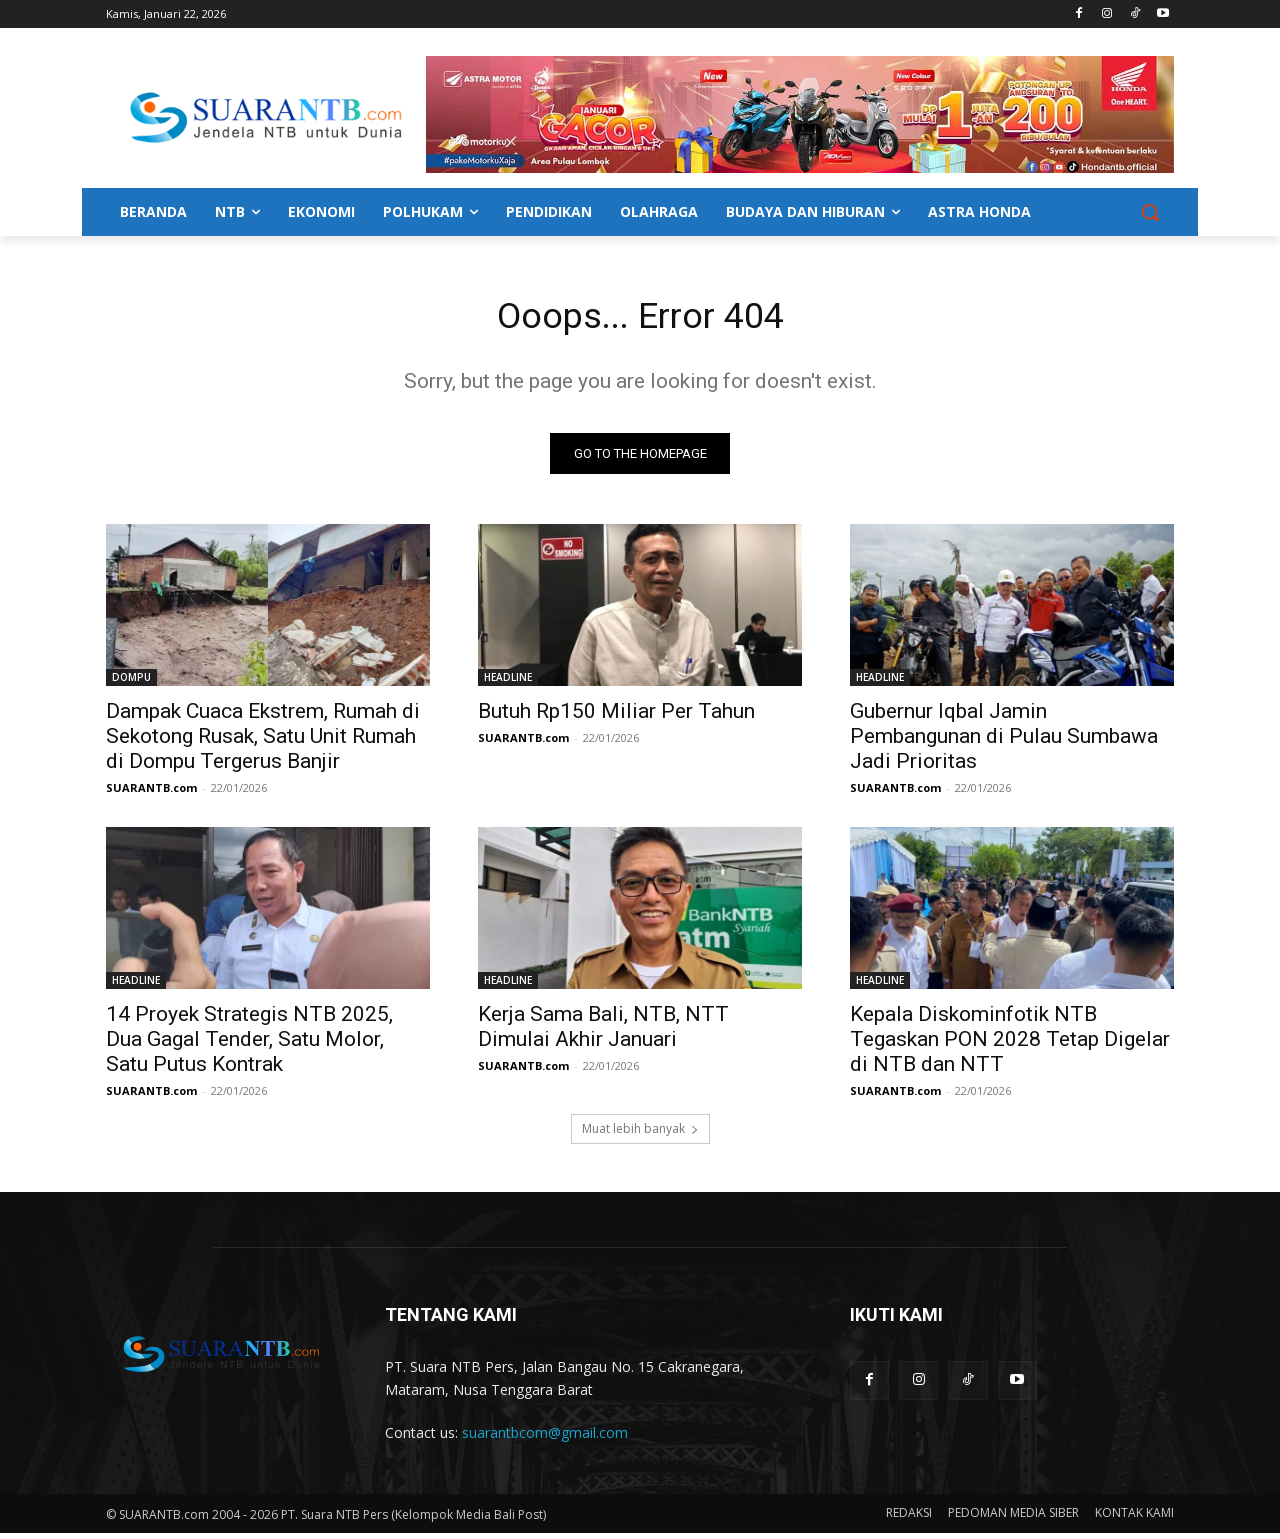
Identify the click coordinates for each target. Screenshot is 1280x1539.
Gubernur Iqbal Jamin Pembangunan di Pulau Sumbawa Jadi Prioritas (1004, 742)
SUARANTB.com (151, 793)
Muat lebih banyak (640, 1134)
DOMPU (131, 683)
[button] (1150, 212)
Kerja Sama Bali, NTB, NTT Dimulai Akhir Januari (603, 1032)
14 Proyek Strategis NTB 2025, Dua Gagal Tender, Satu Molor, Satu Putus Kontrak (249, 1045)
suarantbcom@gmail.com (545, 1438)
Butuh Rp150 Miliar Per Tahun (616, 717)
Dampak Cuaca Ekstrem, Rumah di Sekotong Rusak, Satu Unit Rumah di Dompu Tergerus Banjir (263, 742)
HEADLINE (508, 683)
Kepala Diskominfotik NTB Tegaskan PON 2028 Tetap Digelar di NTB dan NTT (1010, 1045)
